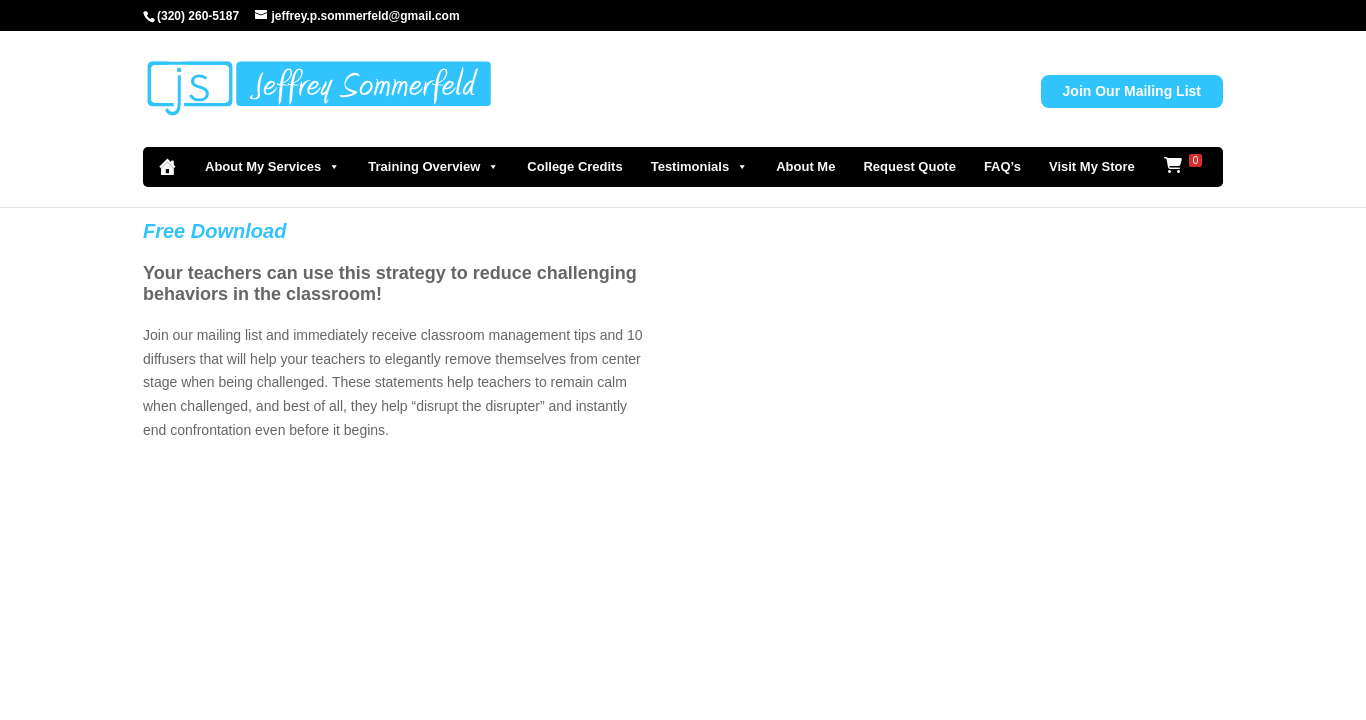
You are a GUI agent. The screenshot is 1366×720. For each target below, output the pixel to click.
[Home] (167, 167)
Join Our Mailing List (1132, 91)
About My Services (272, 167)
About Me (805, 166)
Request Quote (909, 166)
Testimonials (700, 167)
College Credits (574, 166)
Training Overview (433, 167)
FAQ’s (1002, 166)
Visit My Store (1092, 166)
